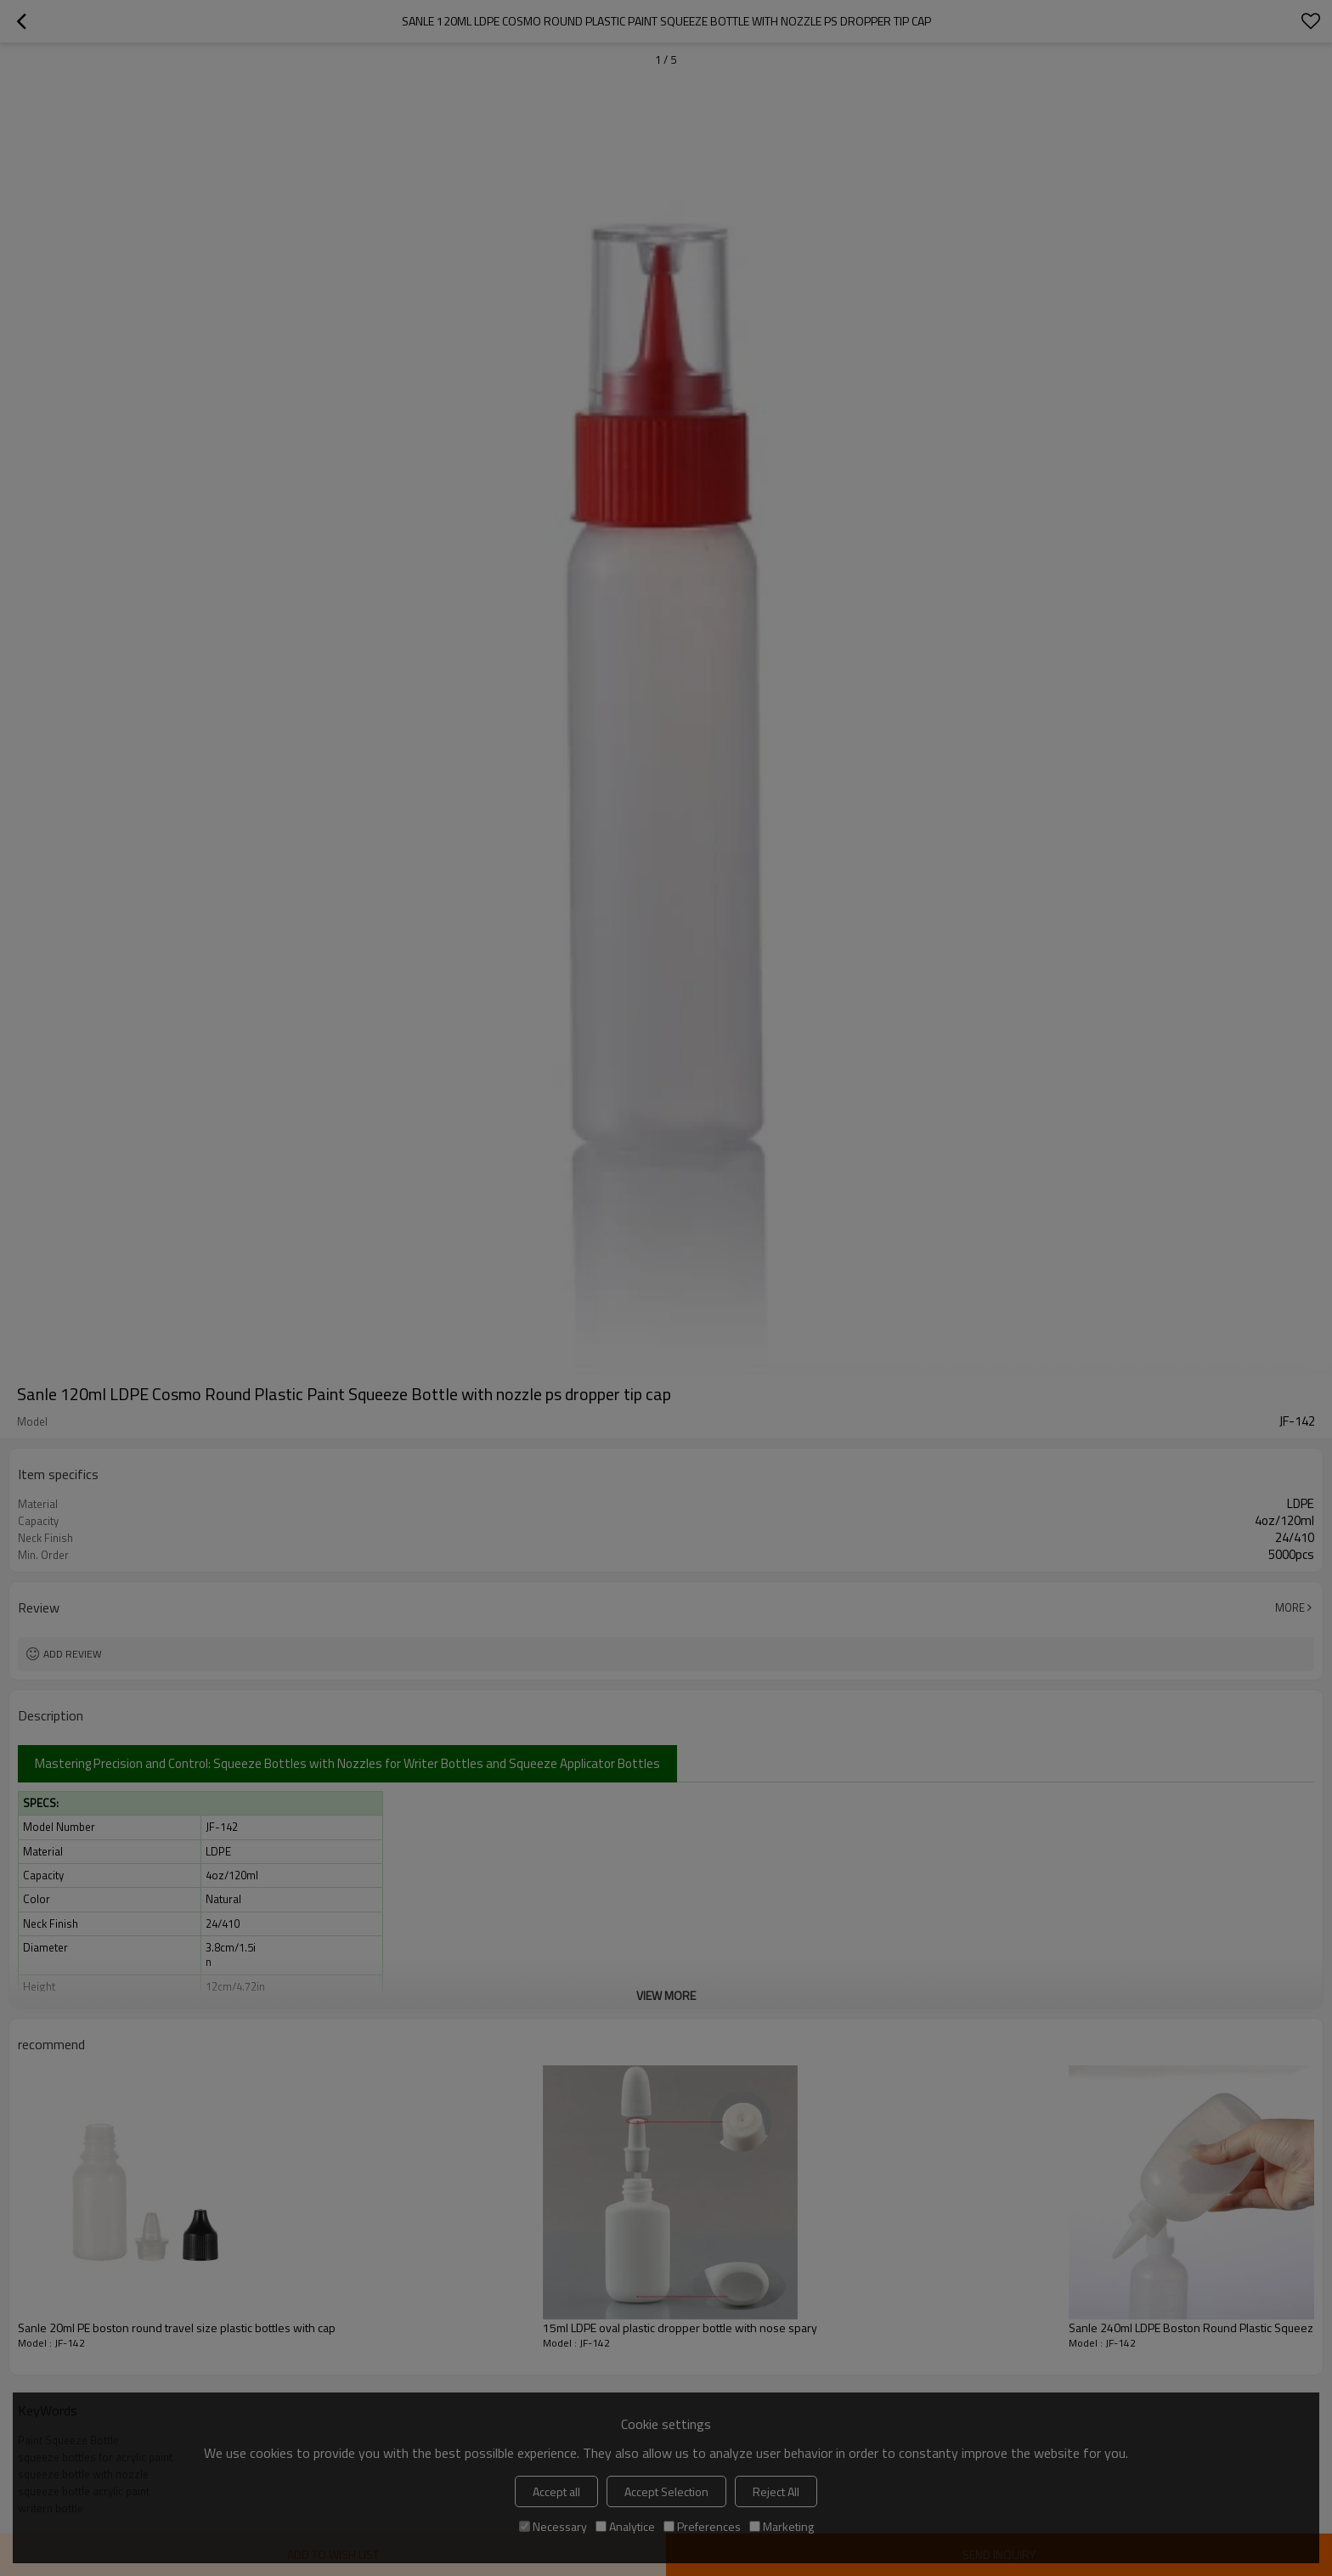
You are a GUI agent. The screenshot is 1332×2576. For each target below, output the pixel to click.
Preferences (702, 2526)
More (1290, 1607)
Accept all (556, 2491)
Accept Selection (666, 2491)
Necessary (553, 2526)
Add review (72, 1654)
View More (666, 1995)
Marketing (781, 2526)
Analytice (625, 2526)
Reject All (776, 2491)
